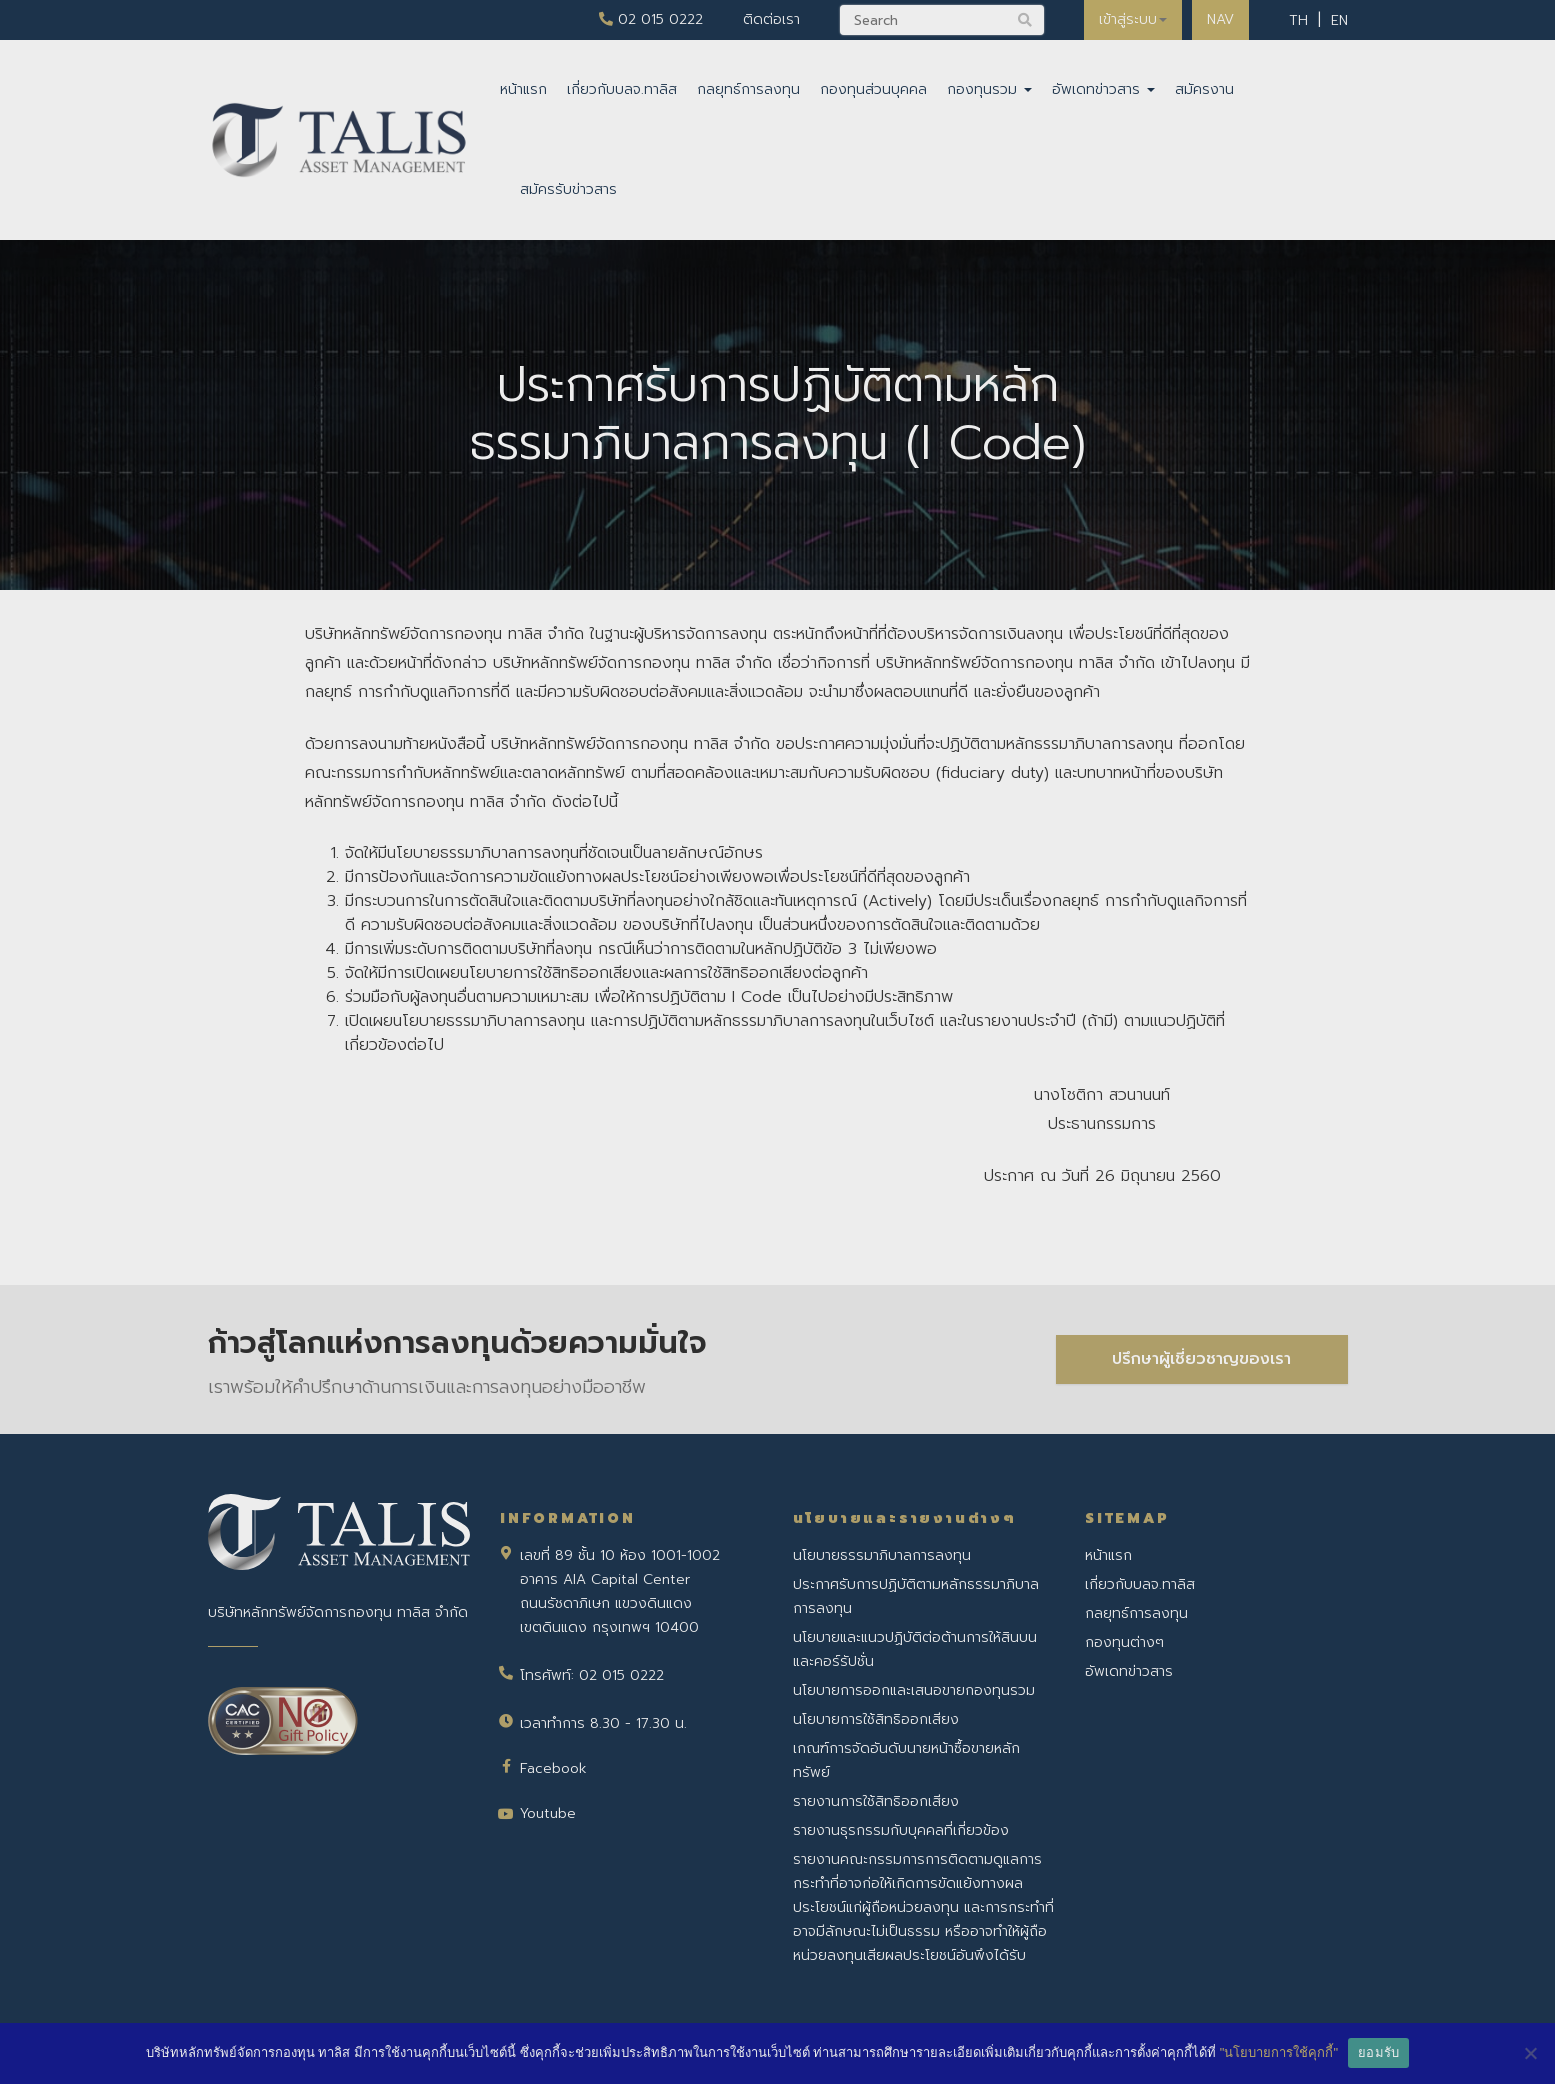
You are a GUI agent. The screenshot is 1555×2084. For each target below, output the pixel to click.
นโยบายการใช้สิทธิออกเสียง (876, 1719)
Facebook (553, 1768)
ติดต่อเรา (771, 19)
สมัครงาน (1204, 89)
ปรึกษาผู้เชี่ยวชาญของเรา (1201, 1359)
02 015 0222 (651, 19)
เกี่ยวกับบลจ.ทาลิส (622, 89)
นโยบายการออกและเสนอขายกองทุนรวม (914, 1690)
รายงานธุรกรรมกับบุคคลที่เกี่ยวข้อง (901, 1830)
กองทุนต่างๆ (1124, 1642)
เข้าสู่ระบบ (1133, 19)
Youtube (548, 1813)
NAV (1220, 19)
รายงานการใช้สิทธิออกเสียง (876, 1801)
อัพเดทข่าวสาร (1103, 89)
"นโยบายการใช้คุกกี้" (1279, 2052)
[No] (1530, 2053)
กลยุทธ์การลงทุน (748, 89)
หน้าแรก (523, 89)
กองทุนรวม (989, 89)
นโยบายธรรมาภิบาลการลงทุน (882, 1555)
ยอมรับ (1378, 2052)
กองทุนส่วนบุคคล (873, 89)
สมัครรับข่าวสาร (568, 189)
